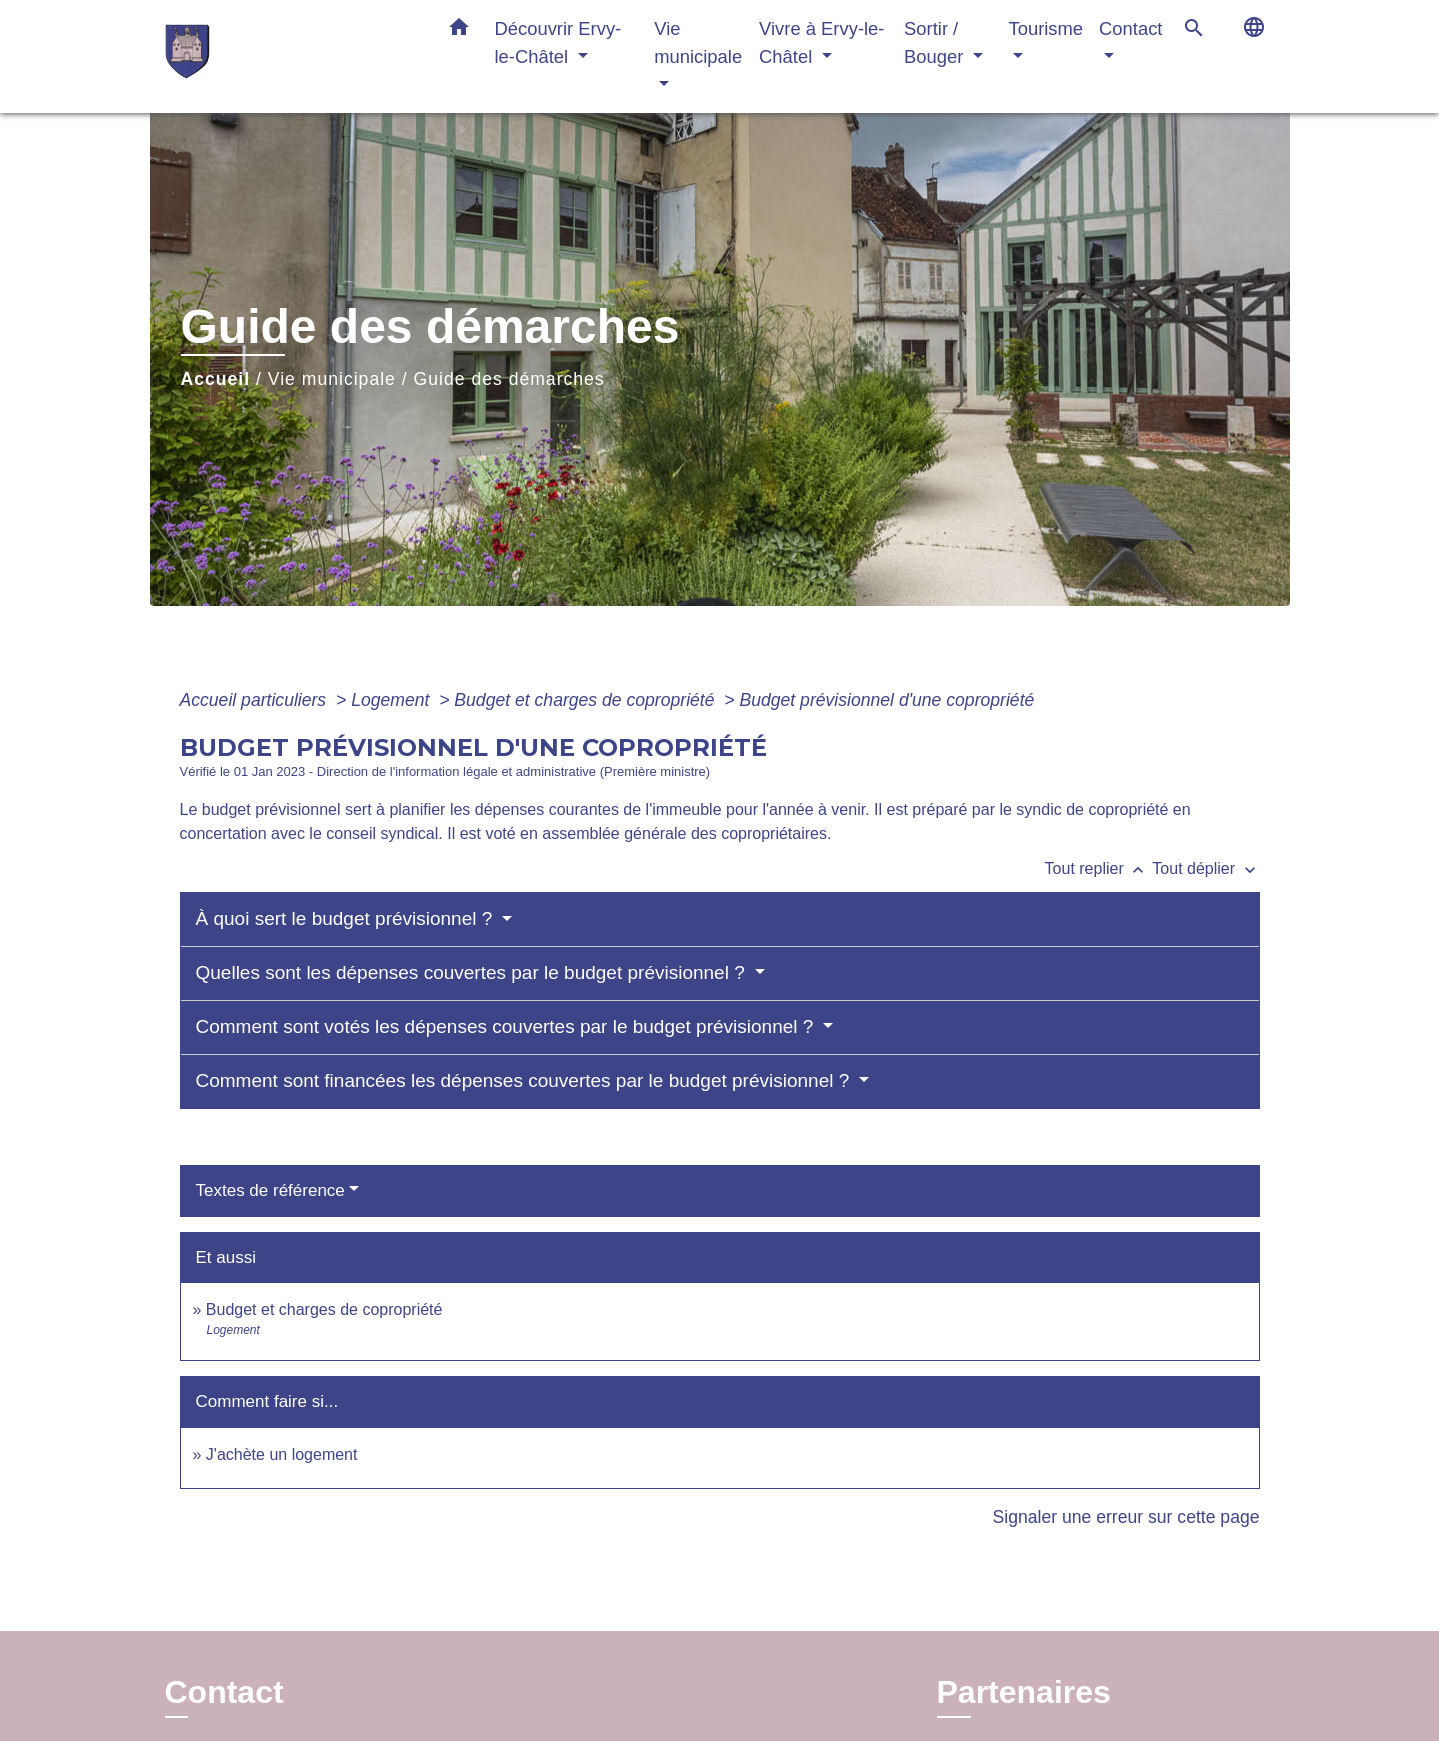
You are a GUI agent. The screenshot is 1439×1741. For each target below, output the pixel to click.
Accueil (216, 379)
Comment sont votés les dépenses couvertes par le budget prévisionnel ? (507, 1026)
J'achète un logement (282, 1454)
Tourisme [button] (1045, 28)
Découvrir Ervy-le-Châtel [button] (558, 42)
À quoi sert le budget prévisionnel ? (347, 918)
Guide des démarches (509, 379)
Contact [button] (1130, 28)
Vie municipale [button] (698, 42)
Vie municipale (332, 379)
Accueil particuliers (256, 700)
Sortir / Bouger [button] (936, 42)
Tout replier (1099, 868)
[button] (459, 31)
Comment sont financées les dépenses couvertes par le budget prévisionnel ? (525, 1080)
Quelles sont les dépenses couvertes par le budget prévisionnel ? (473, 972)
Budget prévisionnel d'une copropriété (886, 700)
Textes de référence (270, 1190)
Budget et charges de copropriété (586, 700)
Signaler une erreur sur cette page (1126, 1517)
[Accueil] (290, 56)
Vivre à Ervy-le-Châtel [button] (821, 42)
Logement (392, 700)
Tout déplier (1205, 868)
